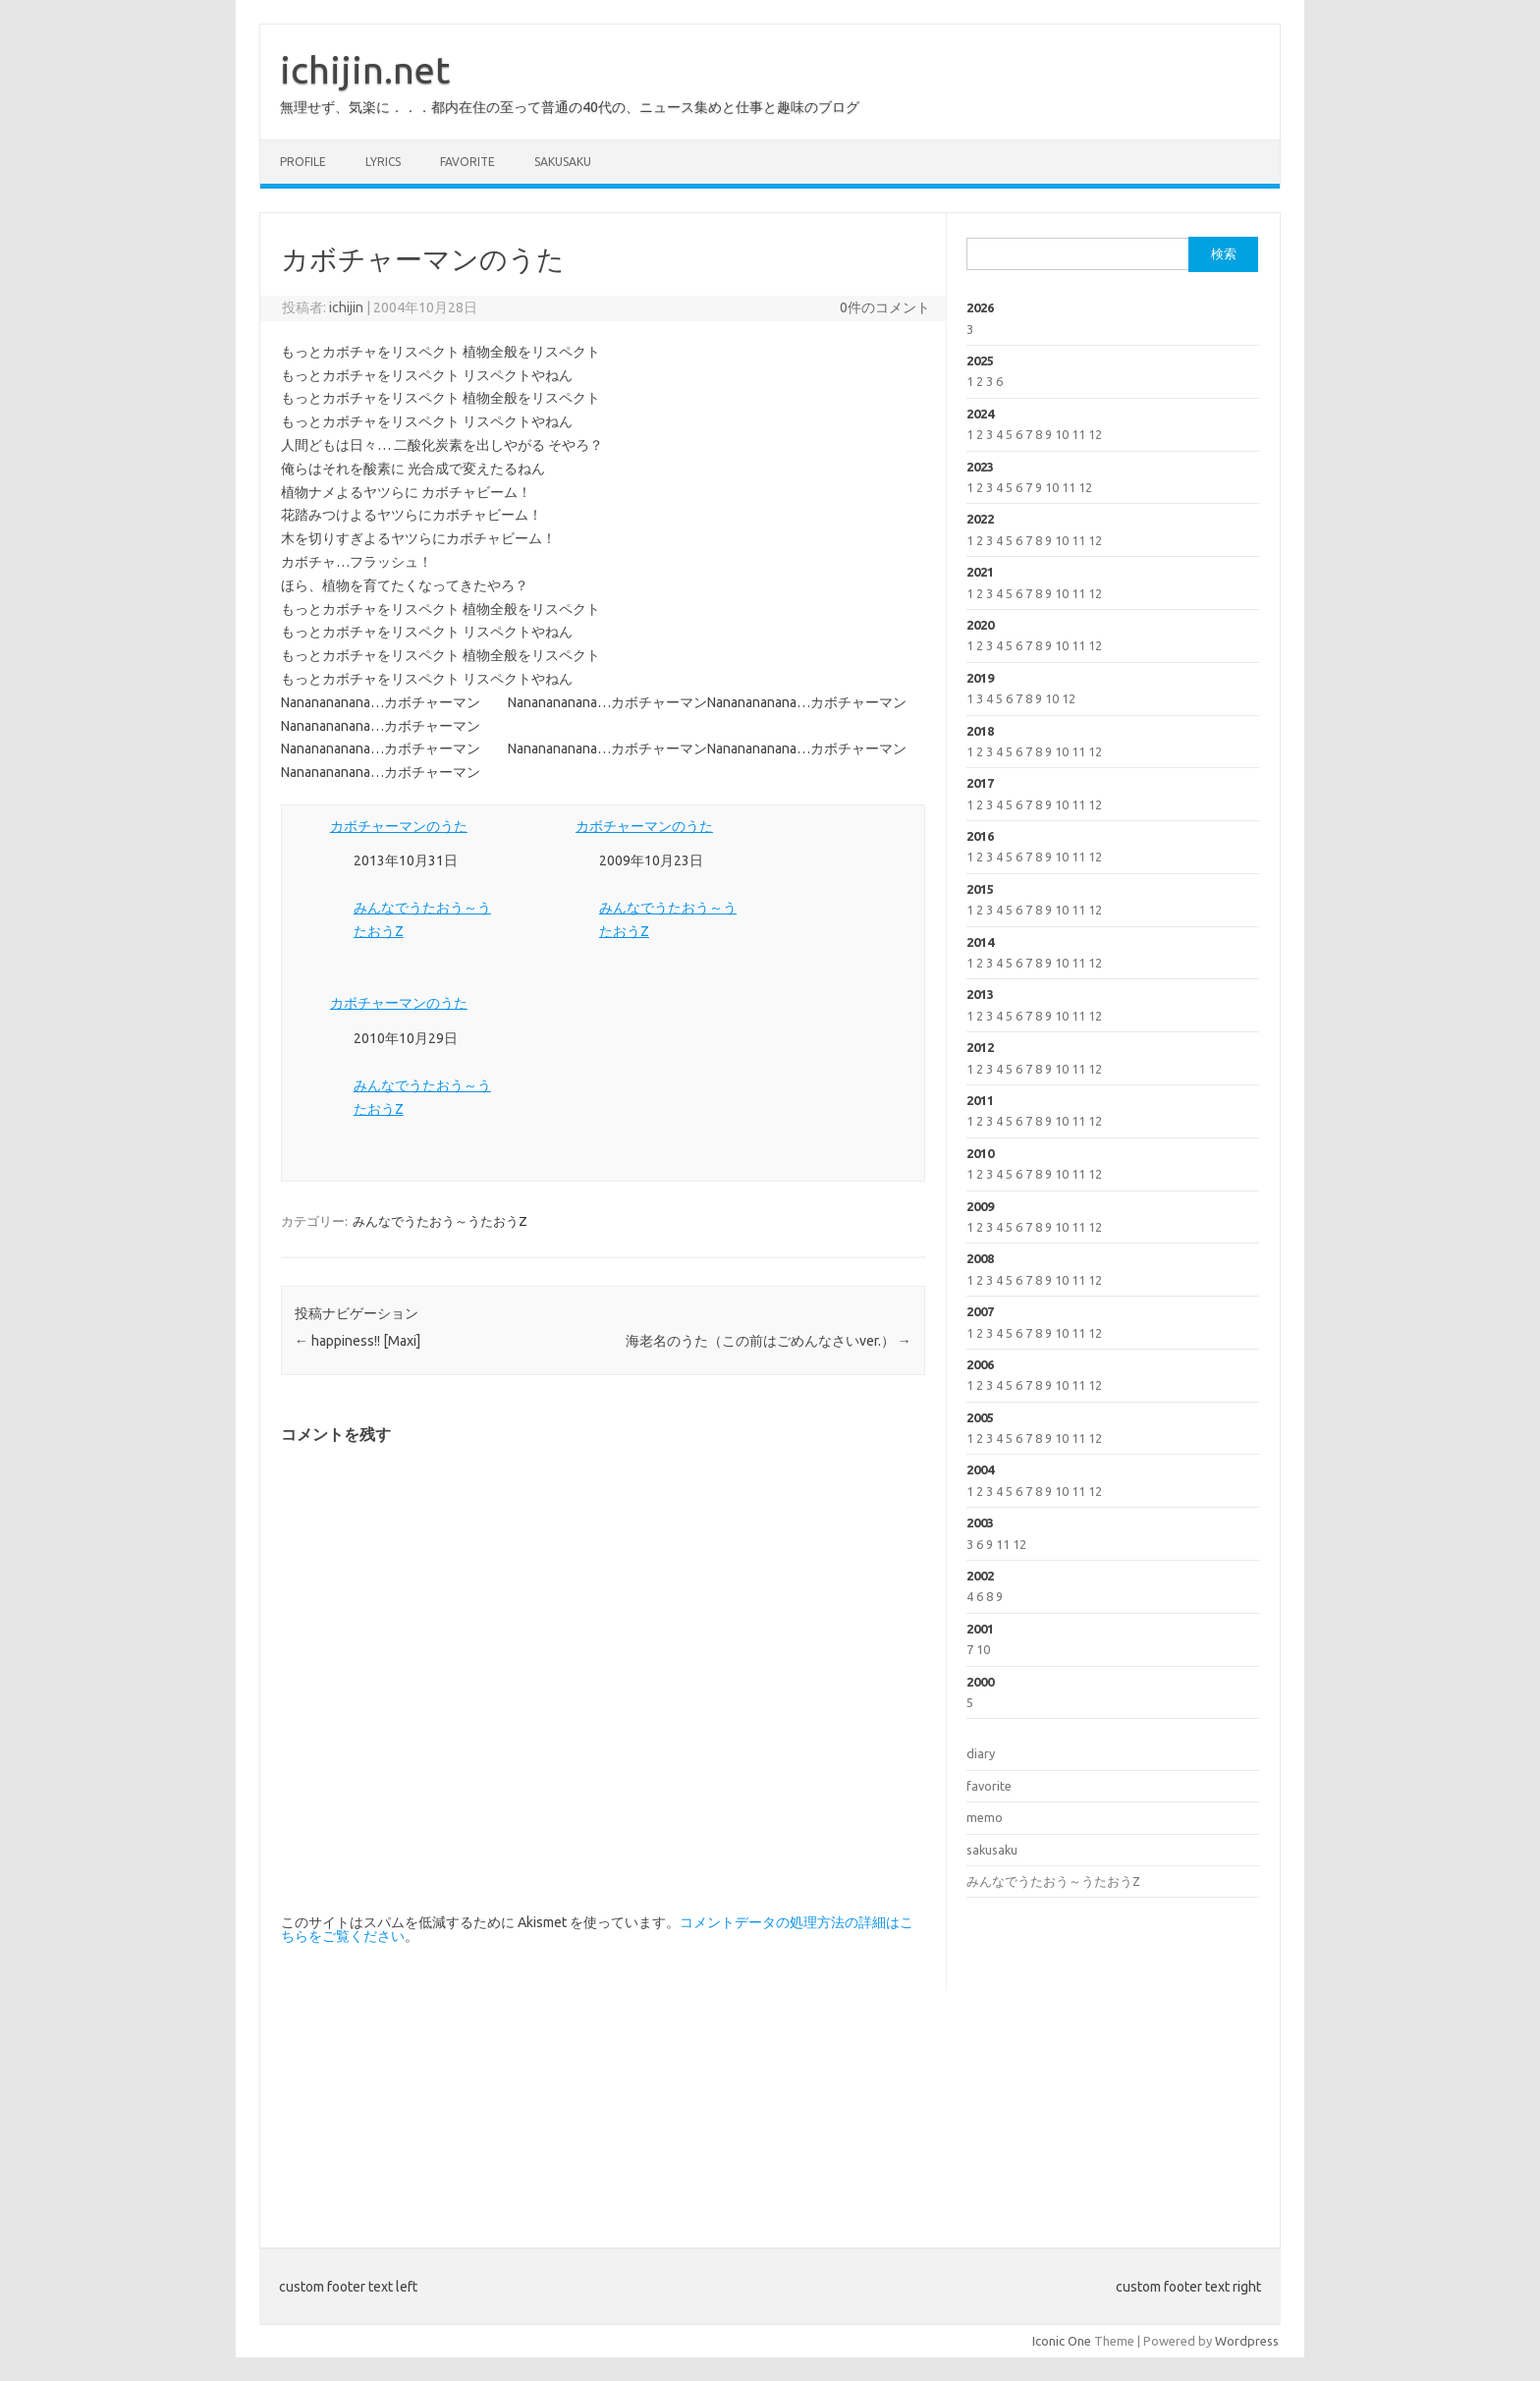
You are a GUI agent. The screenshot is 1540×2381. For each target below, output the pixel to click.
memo (984, 1817)
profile (303, 161)
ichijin (346, 307)
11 (1078, 434)
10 (1062, 434)
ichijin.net (365, 69)
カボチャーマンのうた (399, 826)
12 (1095, 434)
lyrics (383, 161)
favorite (467, 161)
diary (980, 1753)
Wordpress (1247, 2341)
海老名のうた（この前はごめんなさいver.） (768, 1341)
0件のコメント (885, 307)
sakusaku (562, 161)
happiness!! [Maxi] (357, 1341)
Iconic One (1061, 2341)
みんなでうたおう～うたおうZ (440, 1221)
